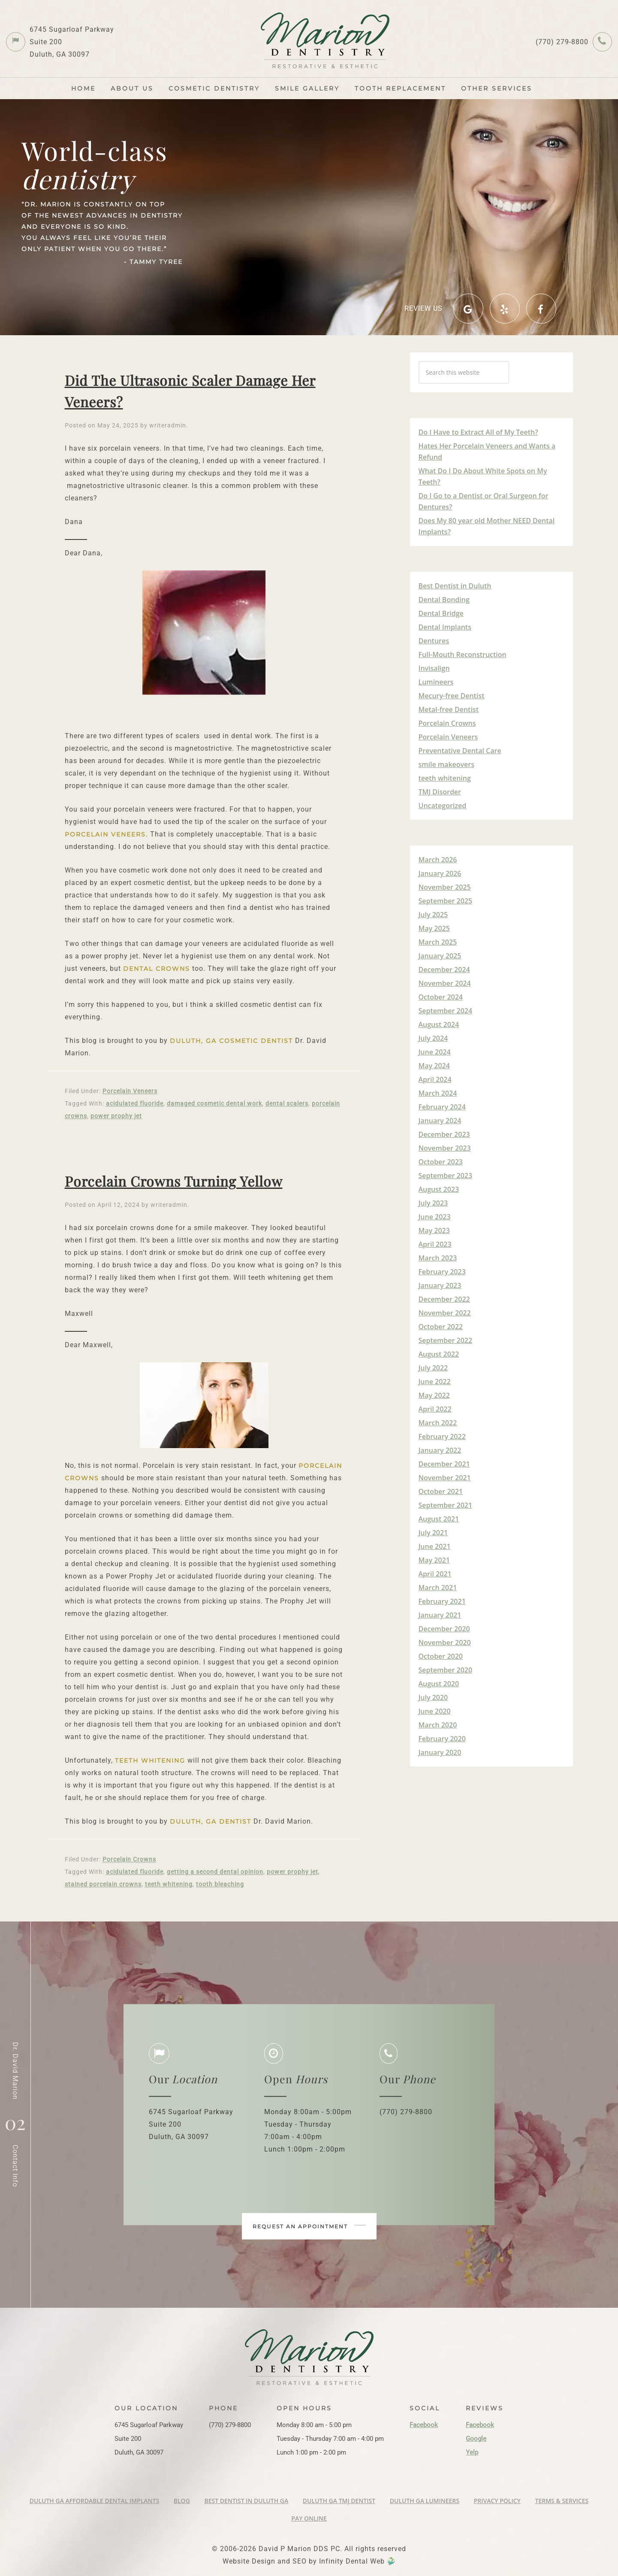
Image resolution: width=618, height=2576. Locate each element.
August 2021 (439, 1519)
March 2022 (438, 1422)
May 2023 (434, 1230)
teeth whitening (150, 1760)
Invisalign (434, 668)
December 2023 (444, 1134)
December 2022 (444, 1299)
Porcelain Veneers (129, 1091)
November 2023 (445, 1148)
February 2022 (442, 1436)
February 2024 (442, 1107)
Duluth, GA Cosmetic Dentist (231, 1041)
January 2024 (440, 1120)
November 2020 (445, 1642)
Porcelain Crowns (129, 1859)
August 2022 (439, 1354)
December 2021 (444, 1464)
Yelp (472, 2452)
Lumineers (436, 682)
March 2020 (438, 1725)
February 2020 (442, 1738)
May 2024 (434, 1065)
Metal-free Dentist (449, 709)
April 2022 (435, 1409)
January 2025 (440, 956)
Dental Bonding (444, 599)
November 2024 (445, 983)
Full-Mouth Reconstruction (462, 654)
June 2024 (435, 1052)
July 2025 (433, 914)
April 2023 (435, 1244)
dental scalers (286, 1103)
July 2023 (433, 1203)
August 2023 (439, 1189)
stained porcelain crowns (103, 1884)
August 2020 (439, 1683)
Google (476, 2439)
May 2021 (434, 1560)
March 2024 (438, 1093)
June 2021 (435, 1546)
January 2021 (440, 1615)
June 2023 (435, 1216)
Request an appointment (309, 2226)
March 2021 (438, 1587)
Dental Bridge (441, 613)
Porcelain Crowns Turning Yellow (174, 1181)
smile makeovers (447, 764)
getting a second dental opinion (215, 1871)
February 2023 (442, 1271)
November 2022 (445, 1313)
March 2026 (438, 859)
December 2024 (444, 969)
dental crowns (156, 969)
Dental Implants (445, 627)
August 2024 (439, 1024)
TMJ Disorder (440, 792)
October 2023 (441, 1162)
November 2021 (445, 1477)
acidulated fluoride (134, 1103)
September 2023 (446, 1175)
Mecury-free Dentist (452, 695)
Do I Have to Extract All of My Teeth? (478, 432)
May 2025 (434, 928)
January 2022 (440, 1450)
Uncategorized (443, 805)
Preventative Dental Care (460, 750)
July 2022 (433, 1368)
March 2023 (438, 1258)
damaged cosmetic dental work (214, 1103)
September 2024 (446, 1010)
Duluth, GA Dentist (210, 1821)
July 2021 (433, 1532)
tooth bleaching (220, 1884)
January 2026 (440, 873)
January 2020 (440, 1752)
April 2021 (435, 1574)
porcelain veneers (105, 834)
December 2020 (444, 1628)
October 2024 (441, 997)
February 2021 (442, 1601)
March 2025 (438, 942)
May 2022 (434, 1395)
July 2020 (433, 1697)
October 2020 (441, 1656)
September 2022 (446, 1340)
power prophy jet (116, 1115)
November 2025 (445, 887)
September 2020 (446, 1670)
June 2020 (435, 1711)
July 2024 (433, 1038)
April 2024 (435, 1079)
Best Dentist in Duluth (455, 586)
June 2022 (435, 1381)
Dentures (434, 641)
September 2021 (446, 1505)
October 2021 (441, 1491)
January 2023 (440, 1285)
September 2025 (446, 901)
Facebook (424, 2425)
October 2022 (441, 1326)
